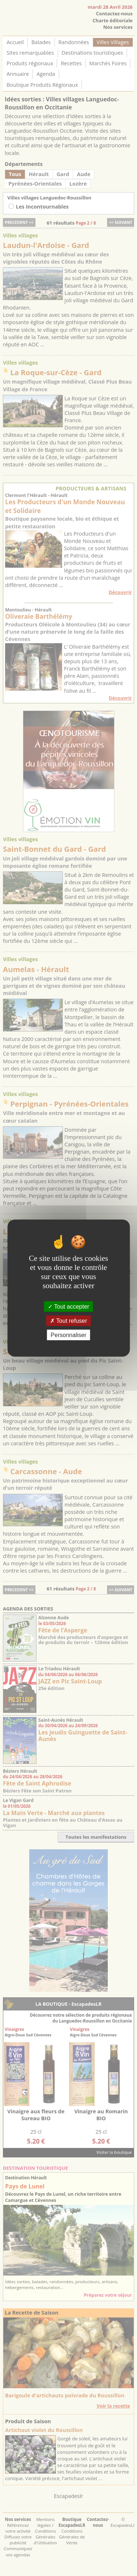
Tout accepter (68, 1306)
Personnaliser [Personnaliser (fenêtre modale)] (69, 1335)
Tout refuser (68, 1320)
